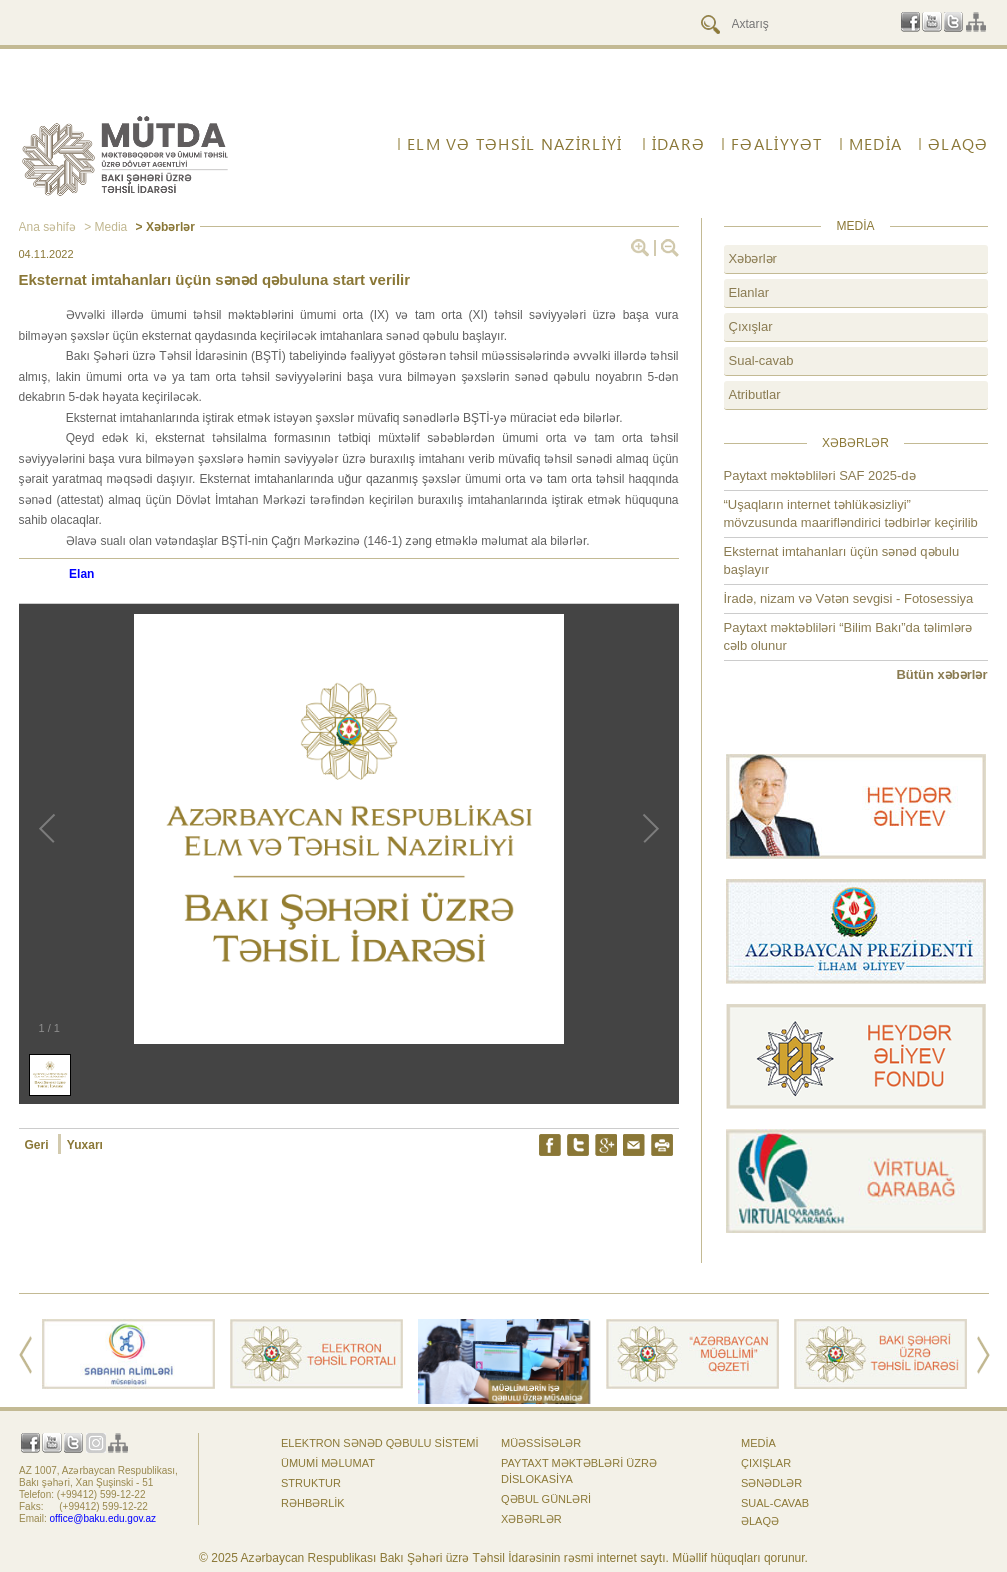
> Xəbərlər (163, 227)
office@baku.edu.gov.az (103, 1518)
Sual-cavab (761, 360)
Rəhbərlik (313, 1503)
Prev (25, 1355)
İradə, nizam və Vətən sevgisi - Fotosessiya (849, 598)
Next (983, 1355)
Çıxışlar (751, 326)
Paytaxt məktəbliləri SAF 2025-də (820, 475)
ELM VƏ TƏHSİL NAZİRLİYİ (514, 144)
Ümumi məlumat (328, 1463)
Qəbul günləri (546, 1499)
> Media (104, 227)
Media (875, 144)
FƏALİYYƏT (777, 144)
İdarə (678, 144)
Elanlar (749, 292)
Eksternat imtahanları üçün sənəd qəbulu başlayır (842, 560)
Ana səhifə (47, 227)
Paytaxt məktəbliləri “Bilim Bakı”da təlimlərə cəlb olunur (848, 636)
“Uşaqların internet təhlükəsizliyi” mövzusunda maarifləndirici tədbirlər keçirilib (851, 513)
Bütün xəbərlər (941, 674)
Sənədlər (771, 1483)
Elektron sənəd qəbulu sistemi (380, 1443)
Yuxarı (85, 1145)
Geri (38, 1145)
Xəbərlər (753, 258)
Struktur (311, 1483)
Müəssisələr (541, 1443)
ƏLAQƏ (958, 144)
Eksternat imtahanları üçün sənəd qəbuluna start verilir (215, 279)
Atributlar (755, 394)
